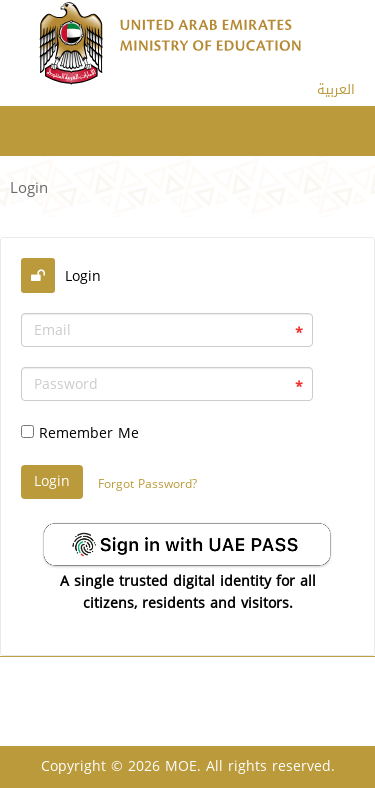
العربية (336, 89)
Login (333, 114)
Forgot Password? (147, 484)
